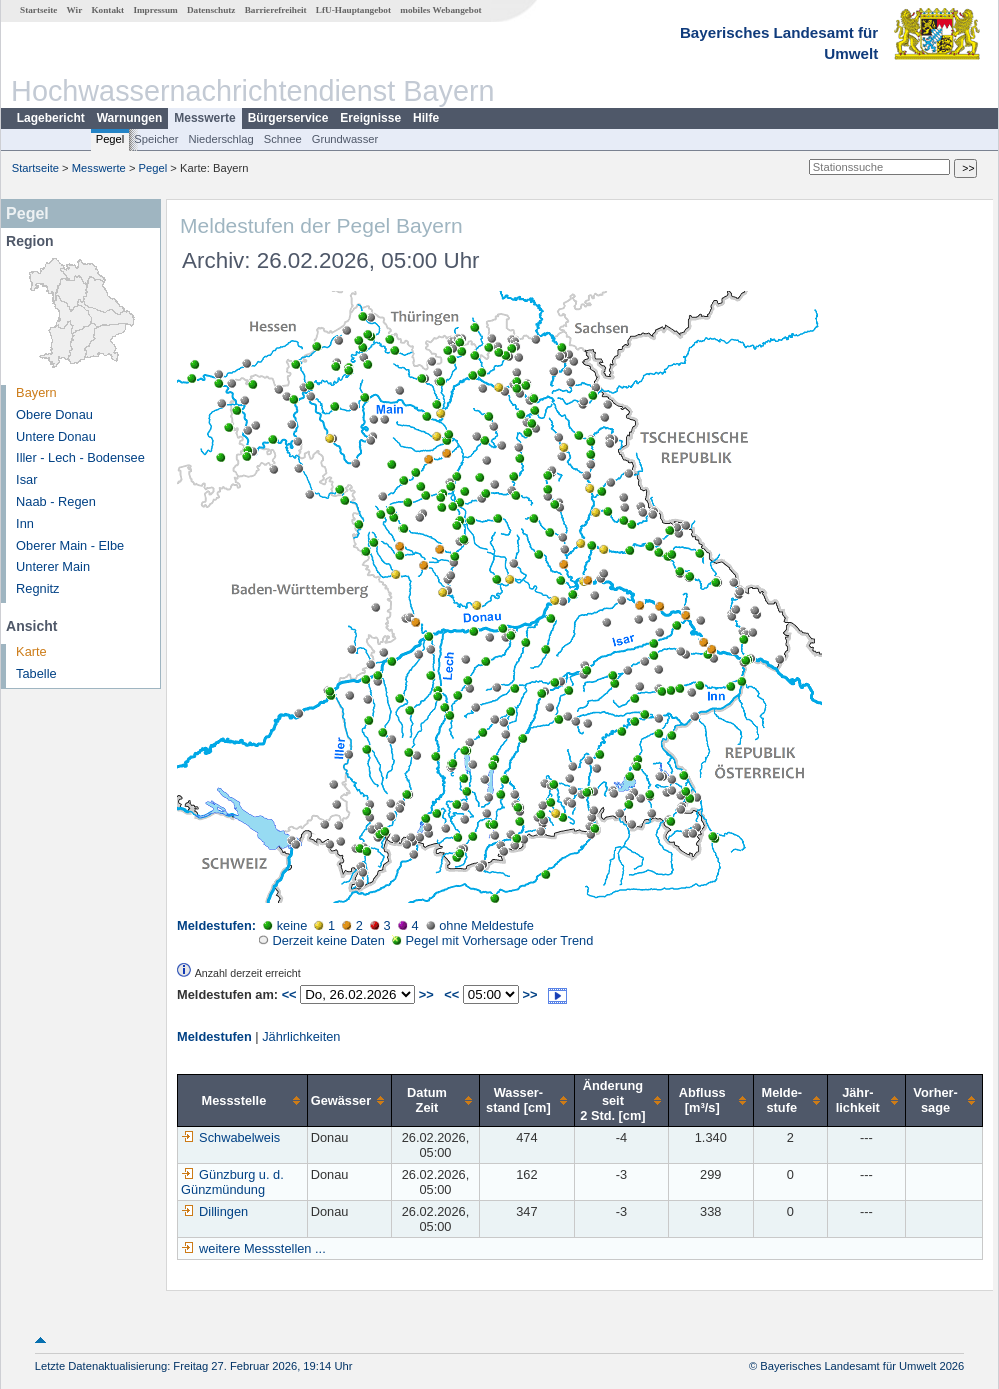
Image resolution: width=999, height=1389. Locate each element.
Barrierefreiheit (276, 10)
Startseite (38, 10)
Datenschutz (211, 10)
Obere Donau (54, 414)
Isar (26, 479)
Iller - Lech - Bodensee (80, 457)
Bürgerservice (288, 118)
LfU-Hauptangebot (353, 10)
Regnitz (37, 588)
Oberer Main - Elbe (70, 545)
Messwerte (204, 118)
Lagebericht (51, 118)
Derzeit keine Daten (322, 940)
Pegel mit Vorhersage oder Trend (492, 940)
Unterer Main (53, 566)
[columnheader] (243, 1100)
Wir (75, 10)
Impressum (155, 10)
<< (289, 994)
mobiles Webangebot (440, 10)
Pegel (110, 139)
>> (426, 994)
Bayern (36, 392)
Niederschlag (220, 139)
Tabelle (36, 673)
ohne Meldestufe (480, 925)
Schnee (283, 139)
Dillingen (214, 1211)
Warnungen (130, 118)
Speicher (156, 139)
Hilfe (426, 118)
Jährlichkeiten (301, 1036)
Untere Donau (56, 436)
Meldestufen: (216, 925)
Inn (25, 523)
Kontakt (107, 10)
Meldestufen (214, 1036)
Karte (31, 651)
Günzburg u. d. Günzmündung (232, 1182)
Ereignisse (370, 118)
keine (285, 925)
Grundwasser (345, 139)
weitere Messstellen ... (262, 1248)
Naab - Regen (56, 501)
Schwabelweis (230, 1137)
